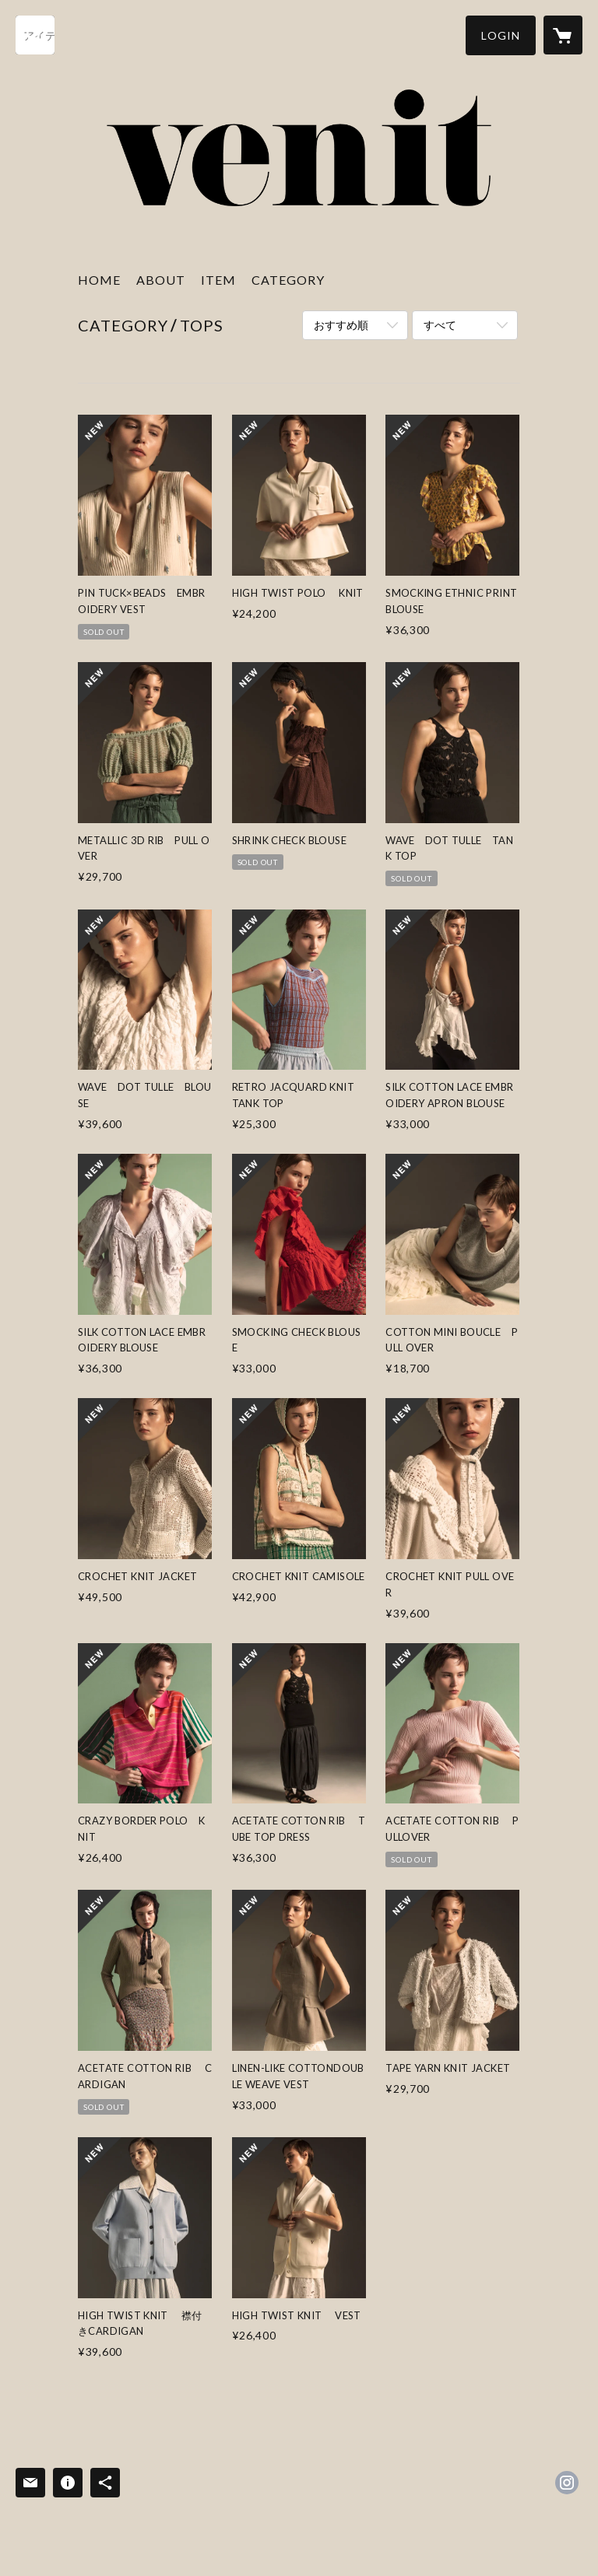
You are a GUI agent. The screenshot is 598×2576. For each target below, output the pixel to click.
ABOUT (160, 279)
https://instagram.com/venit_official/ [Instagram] (567, 2482)
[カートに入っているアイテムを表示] (562, 35)
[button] (501, 35)
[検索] (35, 35)
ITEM (218, 279)
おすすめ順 (341, 324)
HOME (99, 279)
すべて (440, 324)
